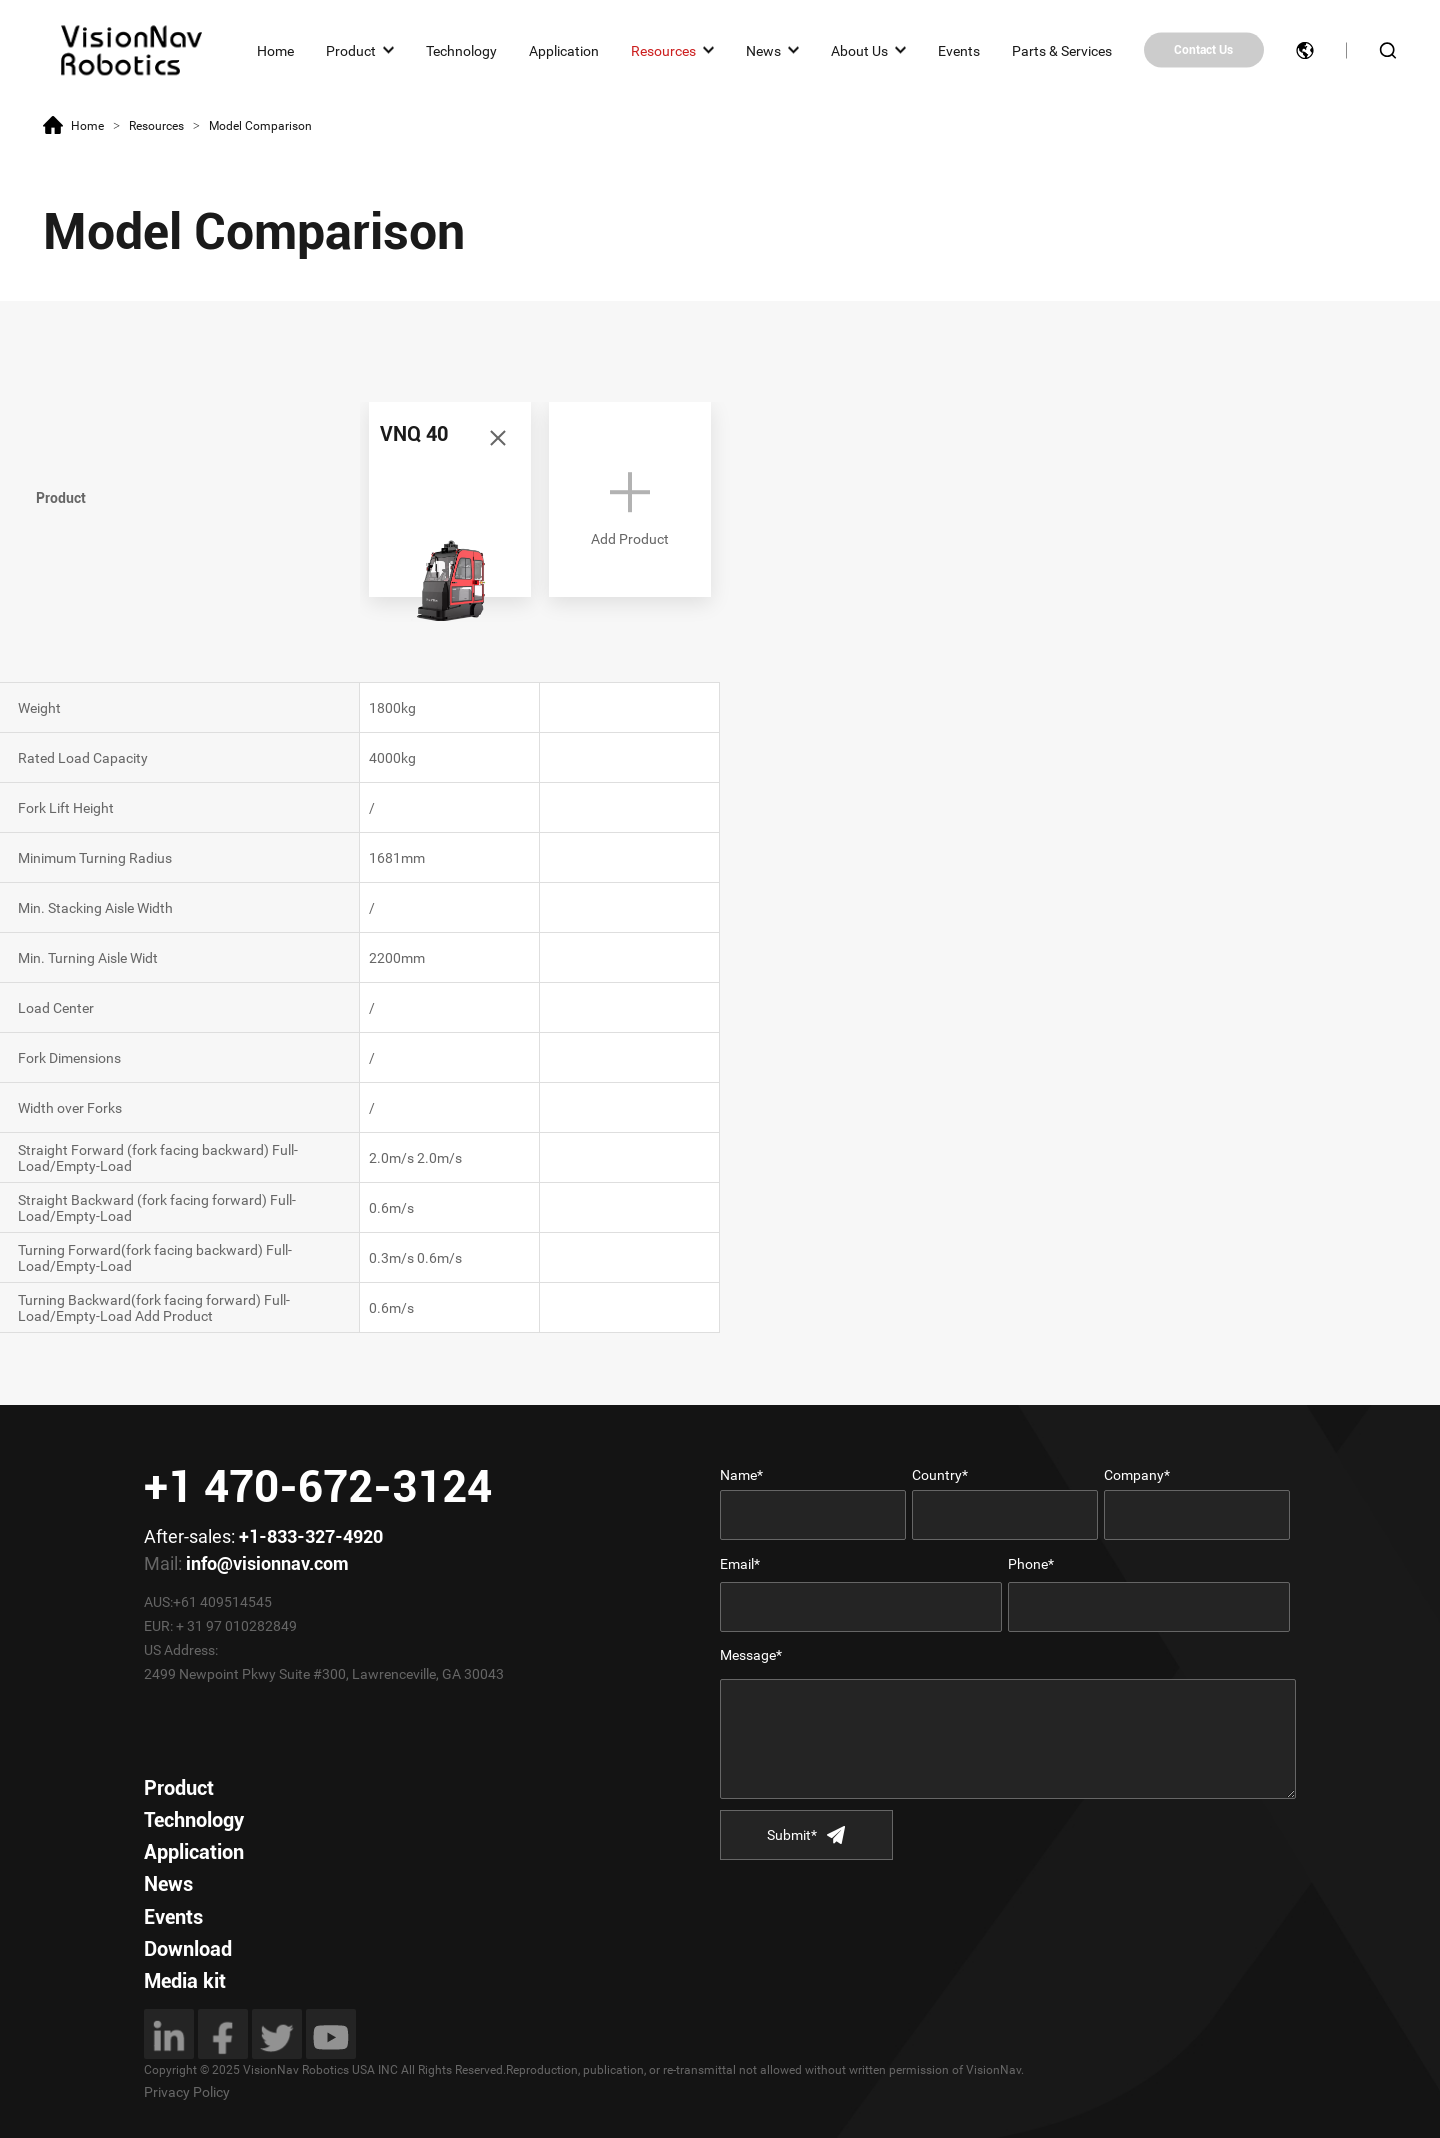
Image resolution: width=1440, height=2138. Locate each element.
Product (351, 50)
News (763, 50)
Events (959, 50)
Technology (461, 50)
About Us (859, 50)
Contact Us (1203, 50)
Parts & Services (1062, 50)
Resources (663, 50)
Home (275, 50)
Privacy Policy (187, 2092)
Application (564, 50)
